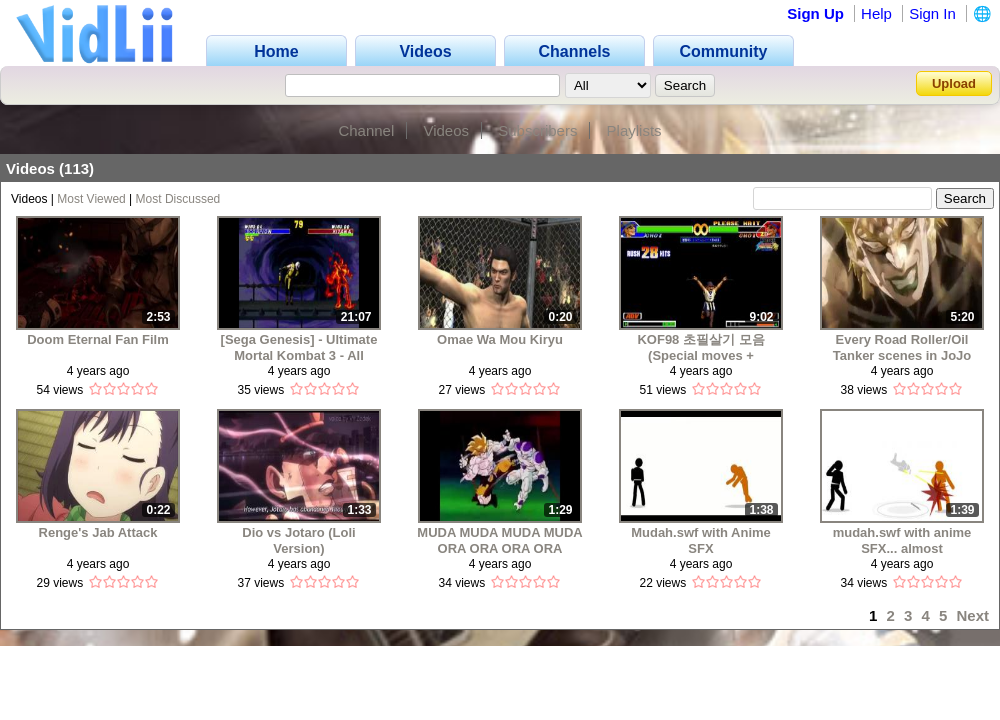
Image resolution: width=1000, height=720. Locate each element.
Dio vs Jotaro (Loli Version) (298, 540)
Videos (446, 130)
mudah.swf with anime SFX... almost (902, 540)
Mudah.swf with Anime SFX (701, 540)
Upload (954, 83)
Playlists (634, 130)
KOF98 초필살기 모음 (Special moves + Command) (700, 347)
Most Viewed (91, 199)
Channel (366, 130)
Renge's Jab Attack (98, 532)
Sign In (932, 13)
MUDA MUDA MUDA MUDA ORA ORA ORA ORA (499, 540)
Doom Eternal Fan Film (98, 339)
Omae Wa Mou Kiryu (500, 339)
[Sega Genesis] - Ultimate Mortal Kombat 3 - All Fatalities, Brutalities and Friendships (299, 347)
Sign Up (815, 13)
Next (972, 615)
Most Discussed (178, 199)
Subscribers (537, 130)
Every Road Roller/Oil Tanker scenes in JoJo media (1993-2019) (902, 347)
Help (876, 13)
